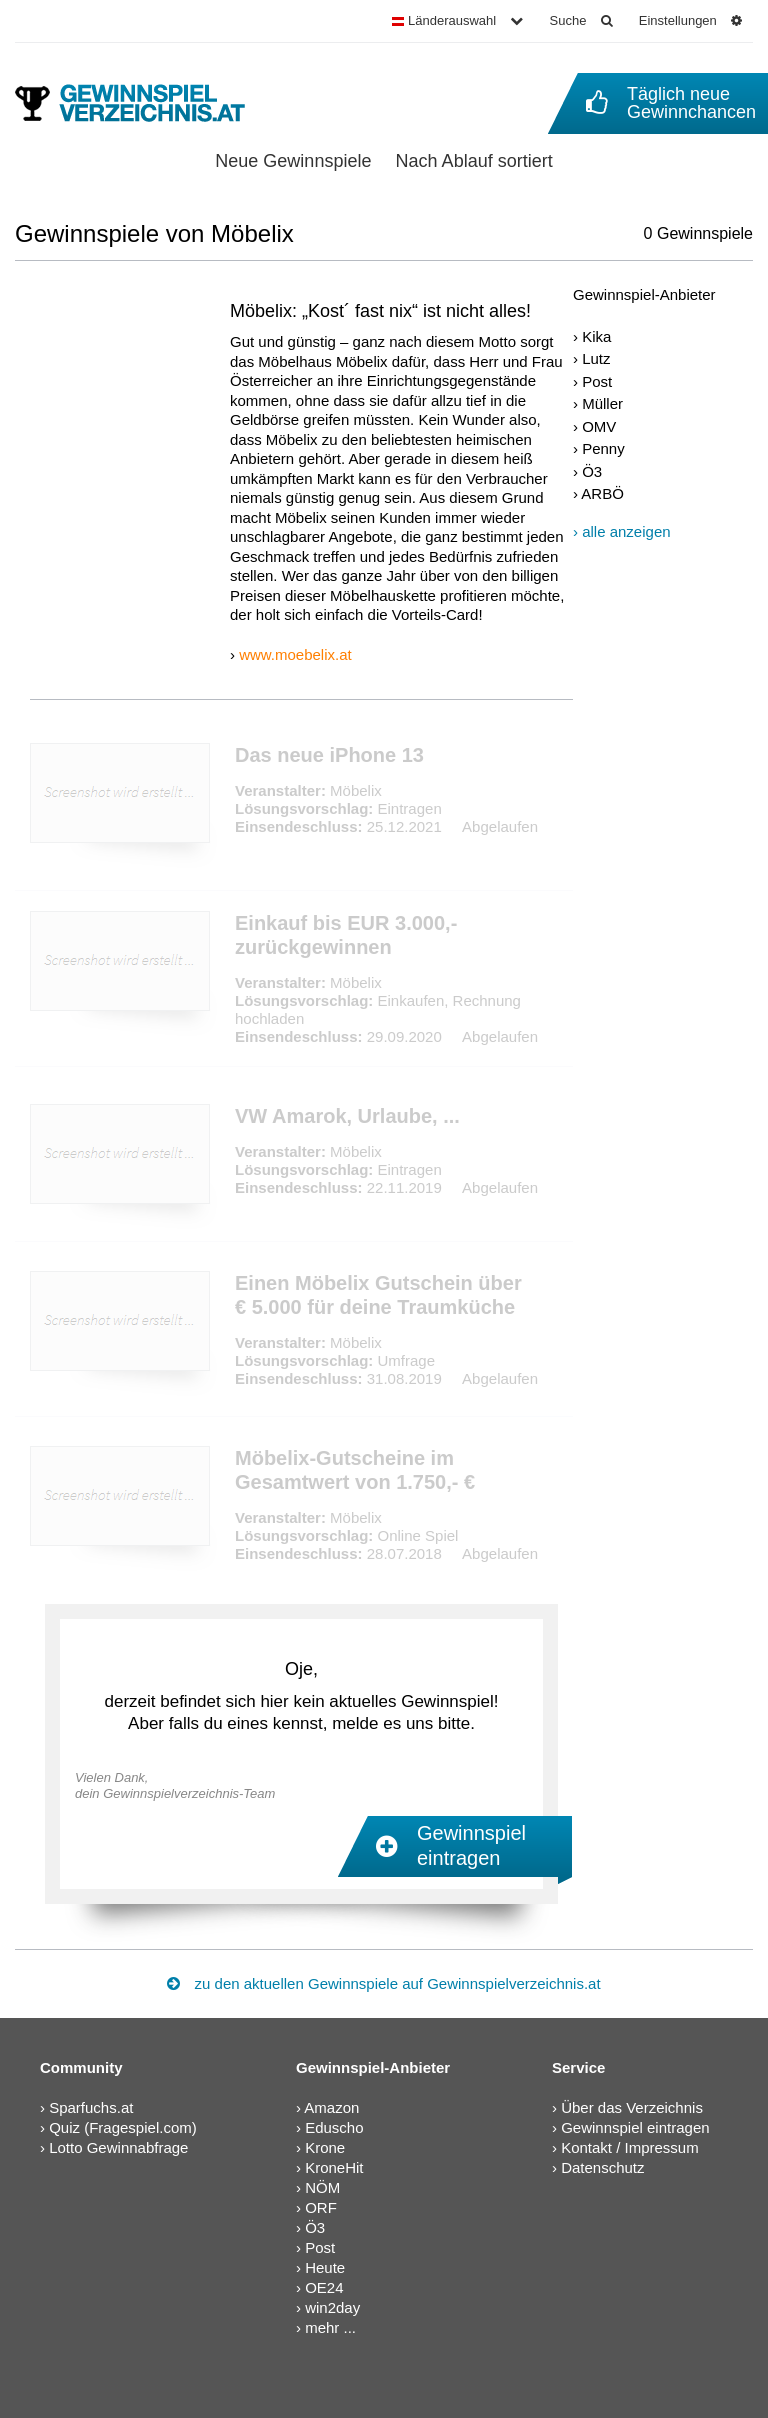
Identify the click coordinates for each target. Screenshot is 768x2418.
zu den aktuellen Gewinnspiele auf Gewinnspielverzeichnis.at (383, 1983)
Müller (602, 403)
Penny (603, 448)
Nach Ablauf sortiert (474, 161)
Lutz (596, 358)
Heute (325, 2267)
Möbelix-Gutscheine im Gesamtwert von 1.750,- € (355, 1470)
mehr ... (330, 2327)
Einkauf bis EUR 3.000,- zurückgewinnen (346, 935)
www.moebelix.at (295, 654)
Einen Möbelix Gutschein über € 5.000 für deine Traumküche (378, 1295)
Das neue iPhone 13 (329, 755)
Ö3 (592, 471)
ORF (321, 2207)
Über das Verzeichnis (632, 2107)
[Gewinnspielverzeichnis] (143, 103)
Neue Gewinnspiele (293, 161)
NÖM (322, 2187)
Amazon (331, 2107)
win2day (332, 2307)
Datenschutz (602, 2167)
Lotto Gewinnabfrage (118, 2147)
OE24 (324, 2287)
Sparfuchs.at (91, 2107)
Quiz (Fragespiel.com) (123, 2127)
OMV (599, 426)
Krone (325, 2147)
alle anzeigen (626, 531)
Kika (596, 336)
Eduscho (334, 2127)
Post (597, 381)
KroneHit (334, 2167)
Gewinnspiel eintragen (635, 2127)
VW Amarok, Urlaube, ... (347, 1116)
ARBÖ (602, 493)
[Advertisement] (663, 863)
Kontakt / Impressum (630, 2147)
